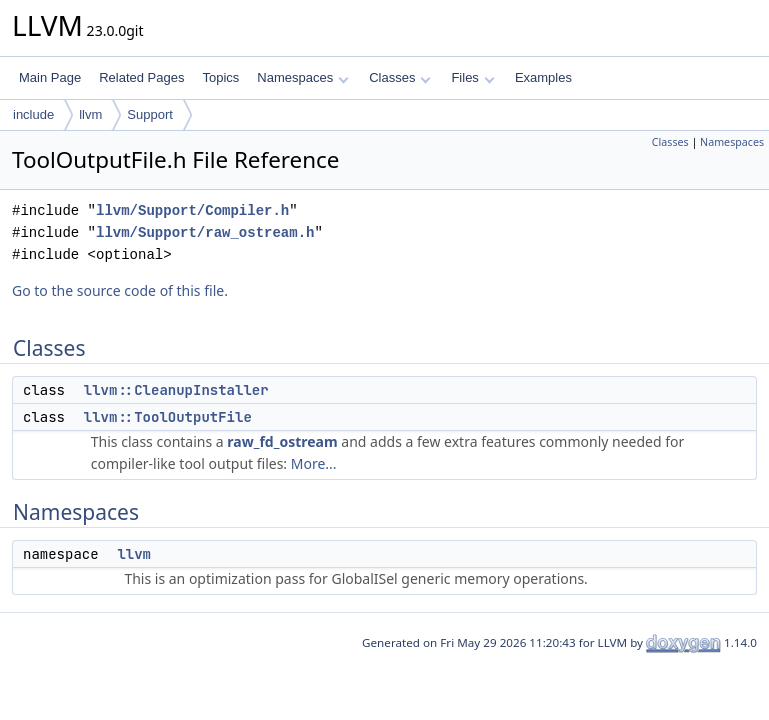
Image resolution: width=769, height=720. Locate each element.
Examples (543, 77)
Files (472, 77)
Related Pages (141, 77)
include (33, 114)
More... (314, 463)
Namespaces (302, 77)
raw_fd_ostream (282, 441)
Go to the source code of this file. (120, 290)
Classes (400, 77)
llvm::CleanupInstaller (176, 390)
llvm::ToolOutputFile (168, 417)
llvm (90, 114)
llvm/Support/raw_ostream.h (205, 232)
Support (150, 114)
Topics (220, 77)
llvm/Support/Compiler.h (192, 210)
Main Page (50, 77)
